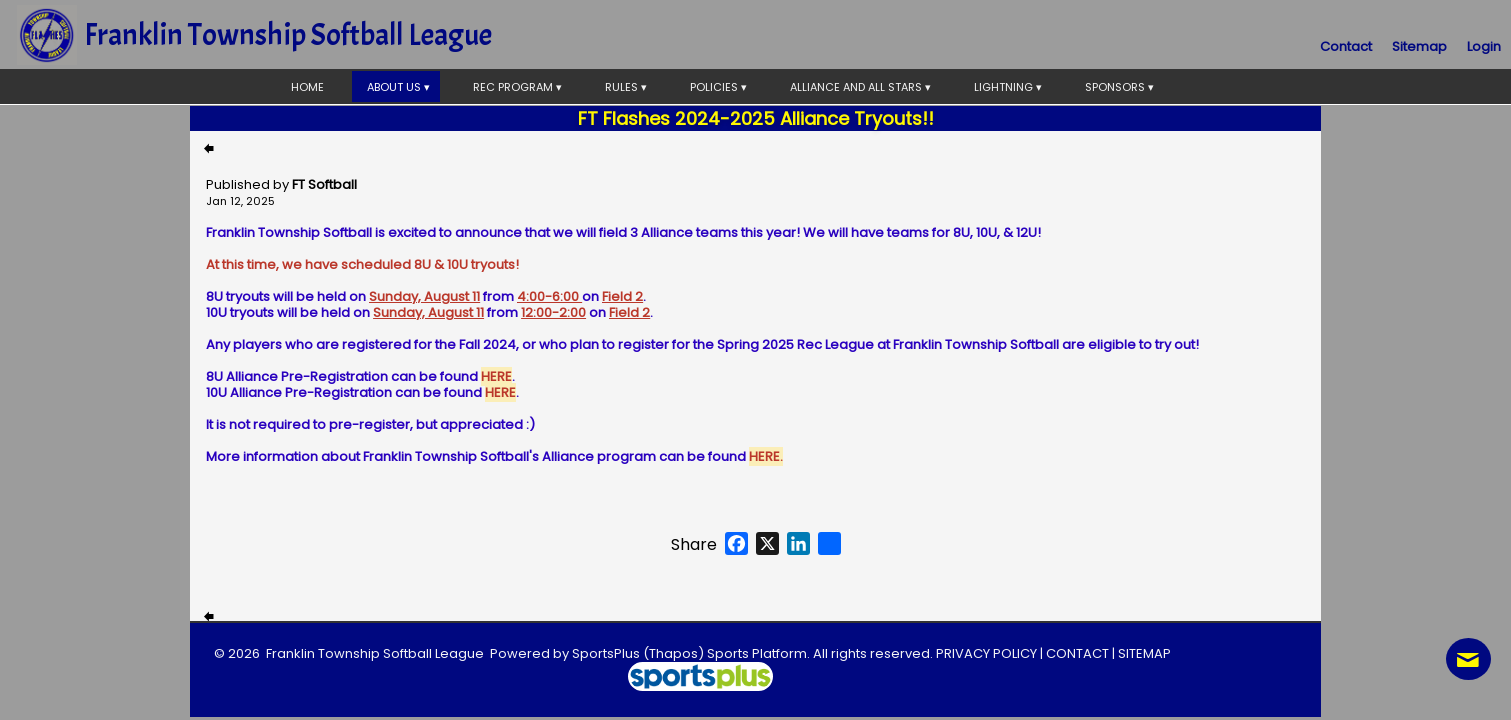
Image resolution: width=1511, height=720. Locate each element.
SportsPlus (606, 653)
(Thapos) (673, 653)
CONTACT (1077, 653)
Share (694, 545)
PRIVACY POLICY (986, 653)
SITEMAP (1144, 653)
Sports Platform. (758, 653)
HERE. (766, 456)
